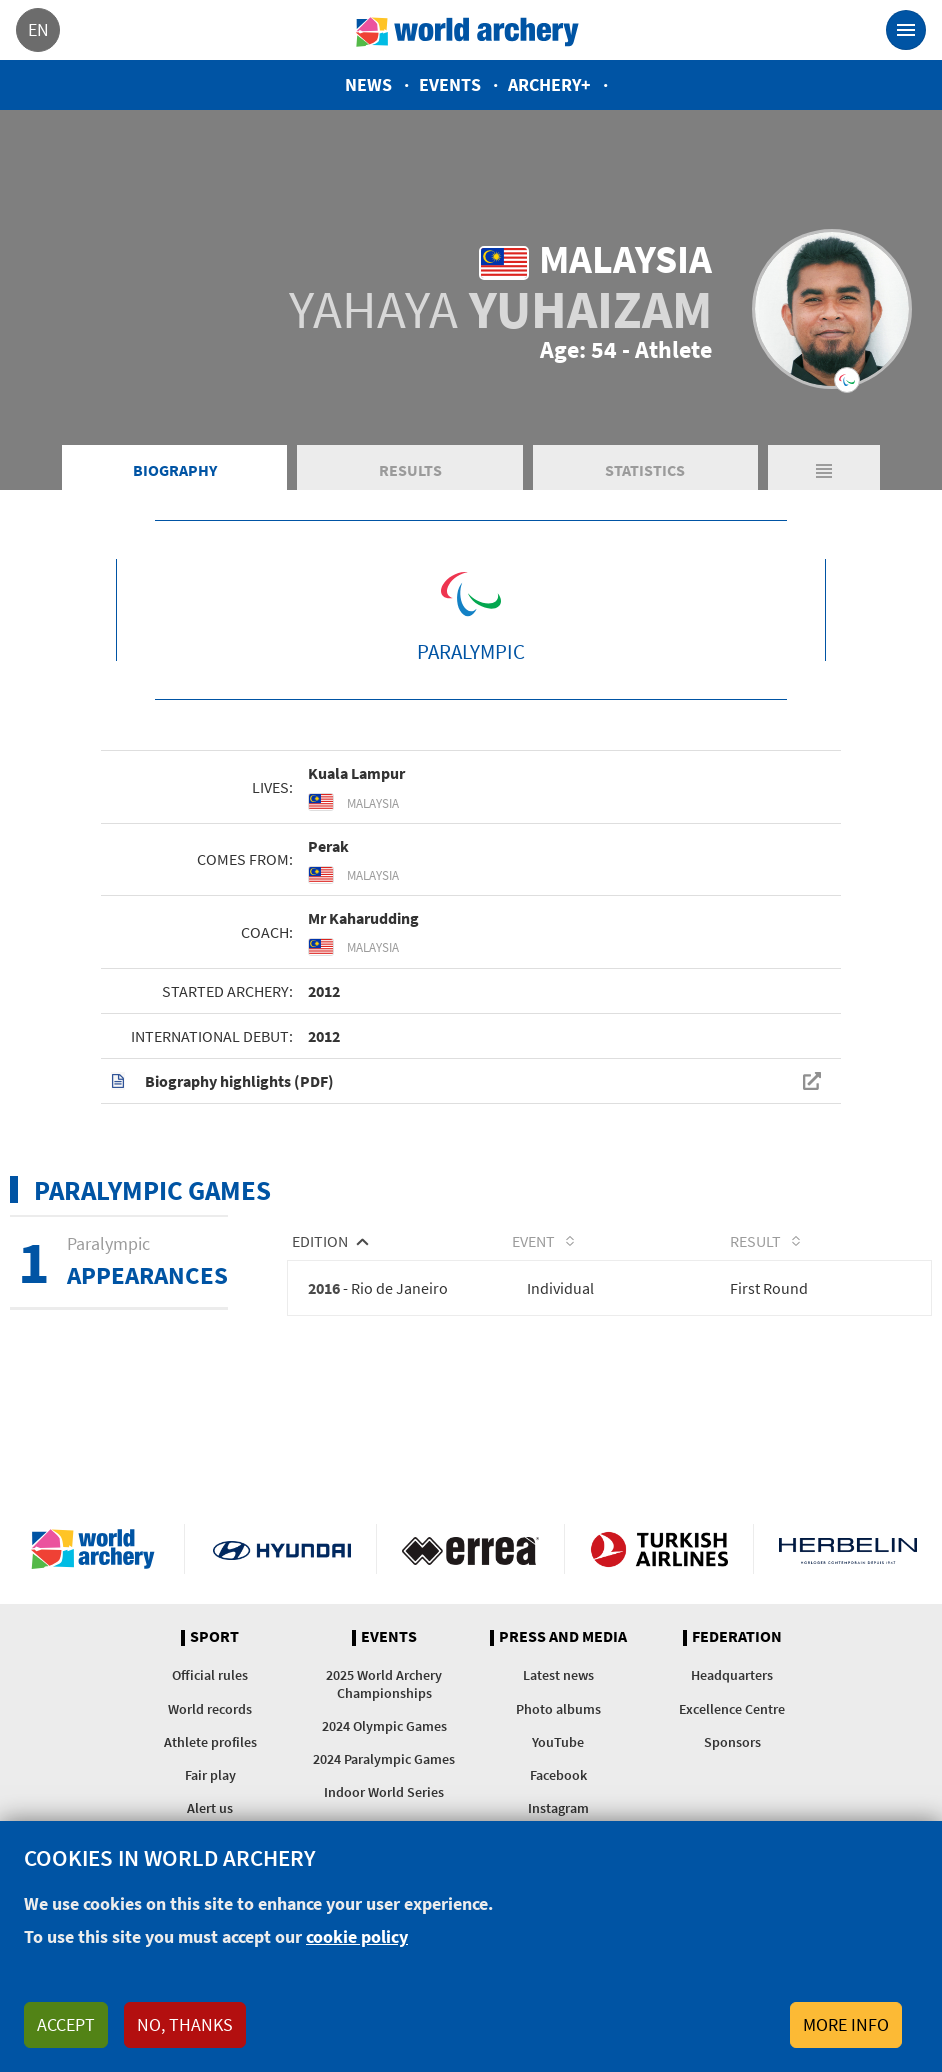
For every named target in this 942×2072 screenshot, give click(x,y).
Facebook (558, 1775)
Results (410, 470)
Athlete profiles (210, 1742)
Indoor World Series (384, 1792)
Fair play (210, 1775)
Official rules (210, 1675)
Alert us (210, 1808)
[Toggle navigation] (906, 30)
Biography (175, 470)
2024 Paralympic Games (384, 1759)
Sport (214, 1637)
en (38, 29)
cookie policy (357, 1936)
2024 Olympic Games (384, 1726)
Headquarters (732, 1675)
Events (450, 84)
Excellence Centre (732, 1709)
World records (210, 1709)
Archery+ (549, 84)
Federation (737, 1637)
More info (846, 2024)
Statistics (645, 470)
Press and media (563, 1637)
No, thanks (185, 2024)
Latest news (558, 1675)
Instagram (558, 1808)
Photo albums (558, 1709)
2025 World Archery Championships (384, 1683)
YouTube (558, 1742)
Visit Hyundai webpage (282, 1549)
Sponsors (732, 1742)
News (368, 84)
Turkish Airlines (659, 1549)
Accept (66, 2024)
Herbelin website (848, 1549)
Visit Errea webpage (471, 1549)
